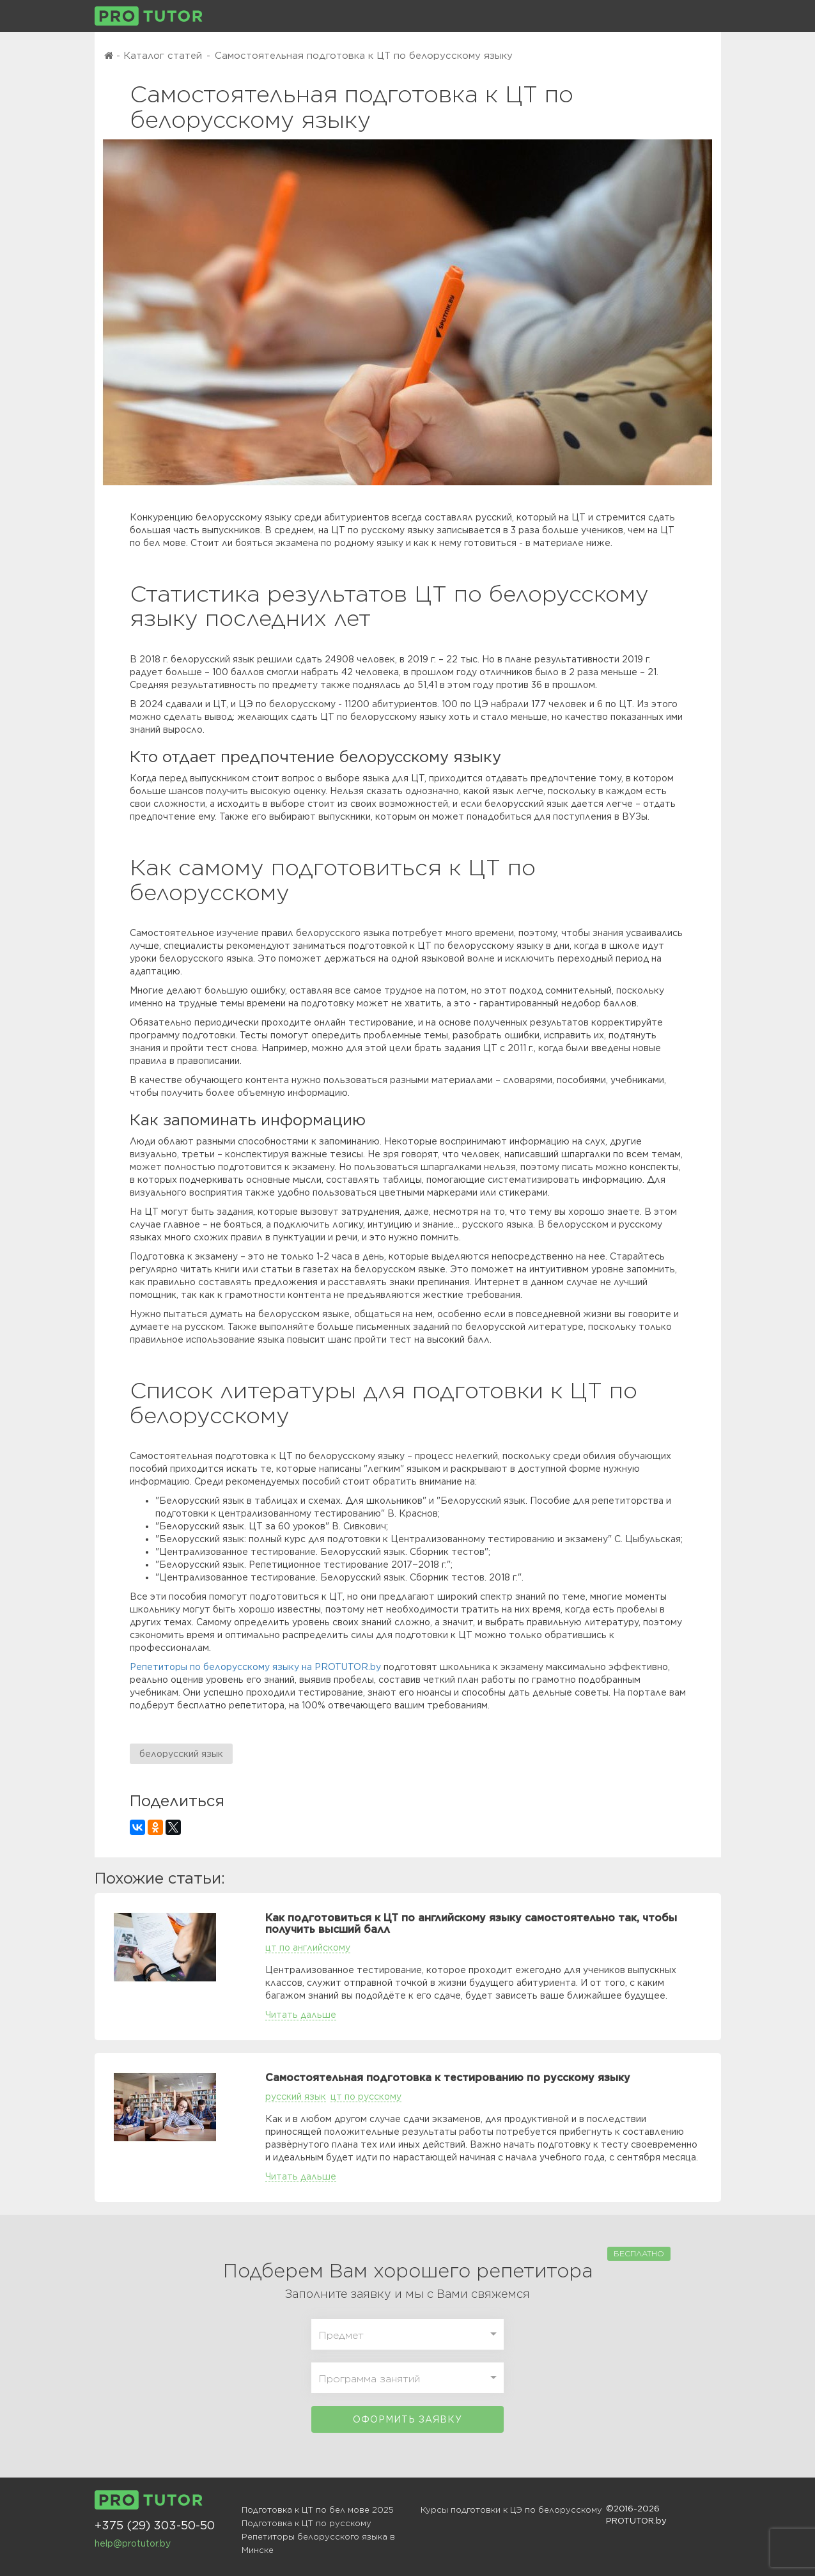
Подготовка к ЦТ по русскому (306, 2523)
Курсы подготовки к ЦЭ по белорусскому (511, 2510)
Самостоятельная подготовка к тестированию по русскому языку (447, 2078)
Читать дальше (300, 2015)
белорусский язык (181, 1754)
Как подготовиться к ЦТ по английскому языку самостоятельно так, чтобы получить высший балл (471, 1923)
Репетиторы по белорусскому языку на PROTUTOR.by (255, 1667)
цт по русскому (365, 2096)
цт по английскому (307, 1947)
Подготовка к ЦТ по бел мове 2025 (318, 2510)
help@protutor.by (133, 2543)
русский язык (295, 2096)
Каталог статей (162, 55)
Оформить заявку (407, 2419)
